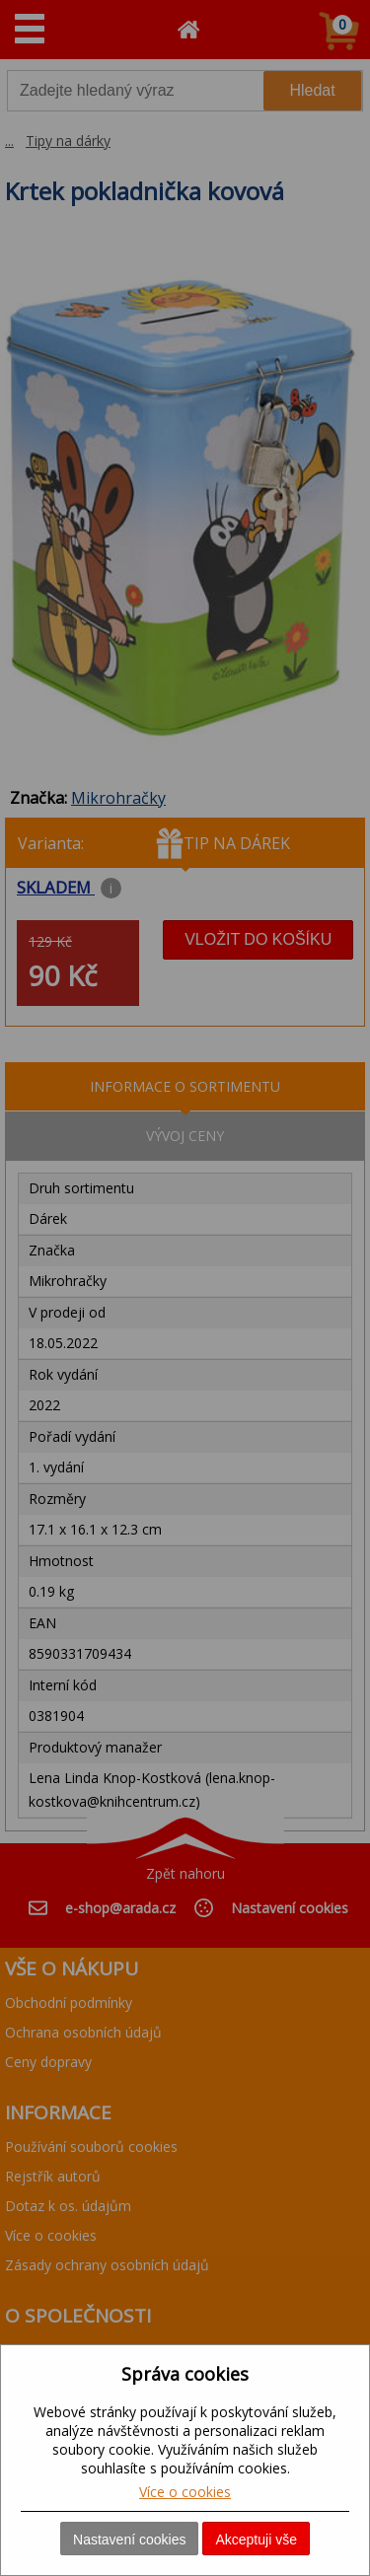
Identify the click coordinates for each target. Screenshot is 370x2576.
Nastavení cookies (129, 2539)
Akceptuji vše (255, 2539)
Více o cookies (185, 2491)
